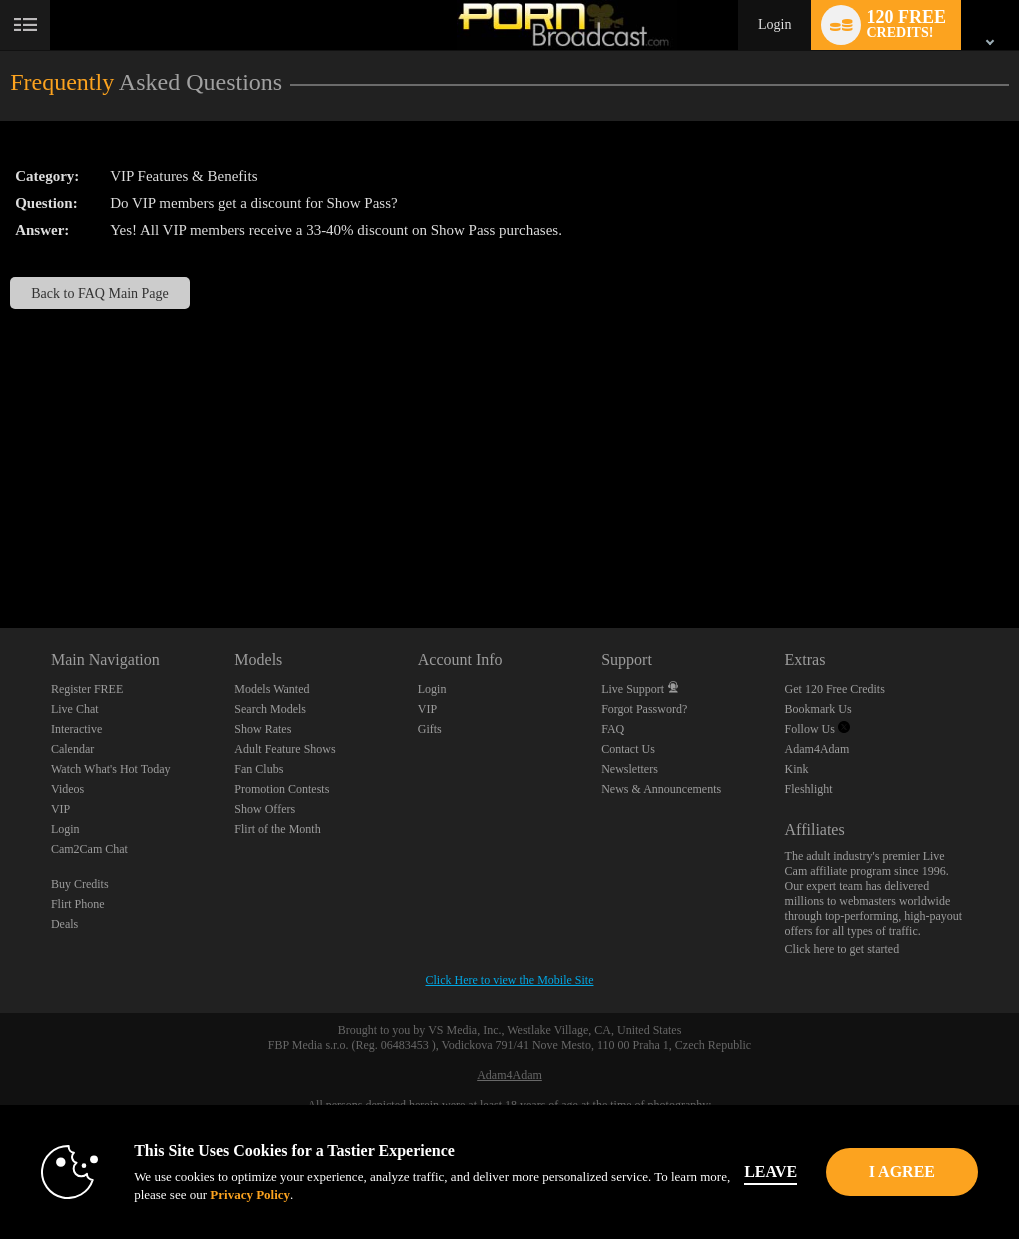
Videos (67, 789)
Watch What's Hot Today (111, 769)
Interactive (76, 729)
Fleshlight (809, 789)
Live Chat (75, 709)
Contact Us (628, 749)
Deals (64, 924)
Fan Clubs (258, 769)
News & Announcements (661, 789)
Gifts (430, 729)
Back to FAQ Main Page (100, 293)
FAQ (612, 729)
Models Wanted (271, 689)
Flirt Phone (78, 904)
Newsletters (629, 769)
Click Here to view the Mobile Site (510, 980)
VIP (60, 809)
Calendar (72, 749)
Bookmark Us (818, 709)
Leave (782, 1171)
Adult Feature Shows (284, 749)
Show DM (0, 553)
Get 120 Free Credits (835, 689)
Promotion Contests (281, 789)
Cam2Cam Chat (89, 849)
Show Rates (262, 729)
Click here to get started (842, 949)
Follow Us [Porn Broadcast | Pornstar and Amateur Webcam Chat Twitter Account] (817, 729)
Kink (797, 769)
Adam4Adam (817, 749)
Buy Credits (80, 884)
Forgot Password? (644, 709)
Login (774, 24)
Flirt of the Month (277, 829)
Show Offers (264, 809)
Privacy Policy (262, 1194)
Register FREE (87, 689)
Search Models (270, 709)
